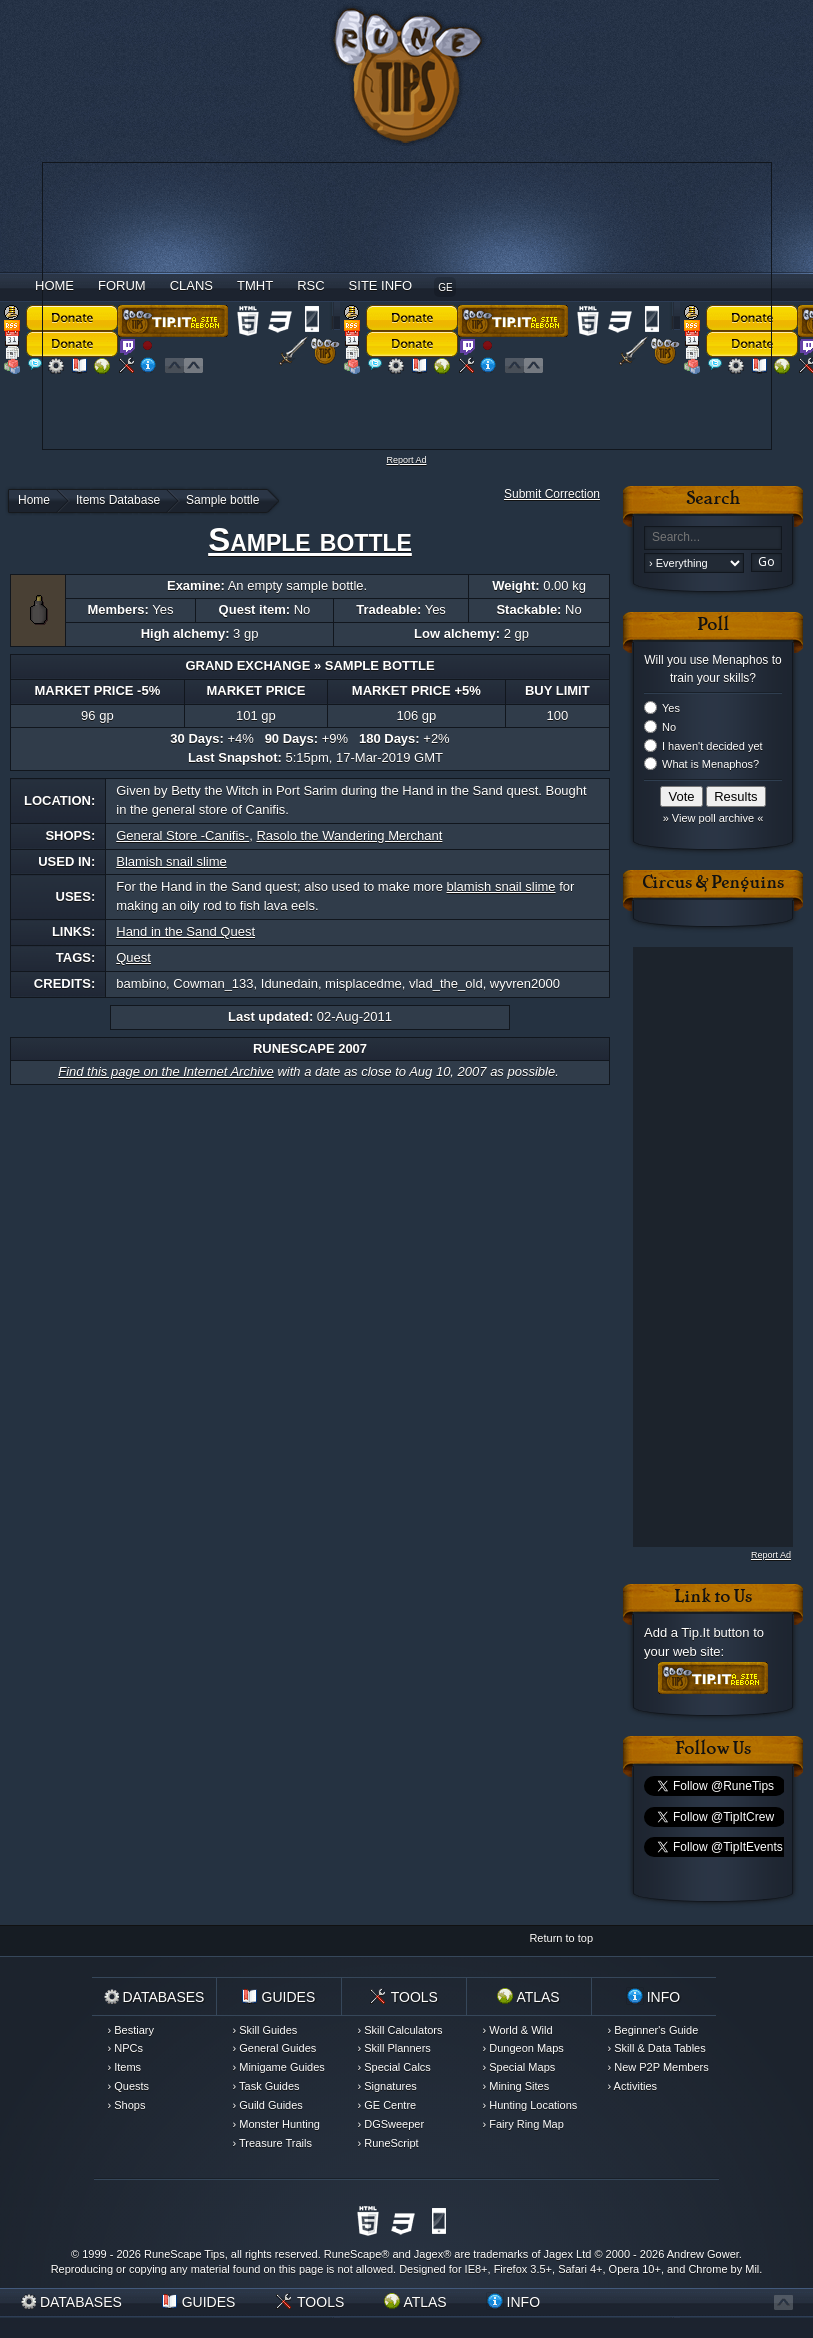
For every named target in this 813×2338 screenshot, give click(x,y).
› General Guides (275, 2048)
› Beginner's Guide (653, 2030)
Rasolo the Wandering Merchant (349, 835)
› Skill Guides (265, 2030)
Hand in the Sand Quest (185, 931)
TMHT (255, 285)
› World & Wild (518, 2030)
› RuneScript (388, 2143)
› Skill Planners (394, 2048)
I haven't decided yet (712, 746)
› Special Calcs (394, 2067)
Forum (122, 285)
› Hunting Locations (530, 2105)
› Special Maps (519, 2067)
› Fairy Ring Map (523, 2124)
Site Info (381, 285)
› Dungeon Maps (523, 2048)
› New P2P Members (658, 2067)
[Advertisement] (338, 303)
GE (445, 287)
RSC (310, 285)
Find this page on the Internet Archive (166, 1071)
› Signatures (387, 2086)
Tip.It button (715, 1632)
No (669, 727)
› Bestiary (131, 2030)
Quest (133, 957)
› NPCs (125, 2048)
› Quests (129, 2086)
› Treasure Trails (272, 2143)
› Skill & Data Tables (657, 2048)
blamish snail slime (501, 886)
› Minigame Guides (279, 2067)
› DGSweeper (391, 2124)
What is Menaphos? (710, 764)
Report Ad (406, 460)
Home (54, 285)
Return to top (561, 1938)
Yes (671, 708)
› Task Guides (266, 2086)
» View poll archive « (713, 818)
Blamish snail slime (171, 861)
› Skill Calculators (400, 2030)
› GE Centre (387, 2105)
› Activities (633, 2086)
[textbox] (713, 537)
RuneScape (353, 2254)
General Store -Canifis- (182, 835)
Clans (191, 285)
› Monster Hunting (276, 2124)
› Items (125, 2067)
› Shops (127, 2105)
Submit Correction (552, 494)
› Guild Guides (268, 2105)
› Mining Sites (516, 2086)
